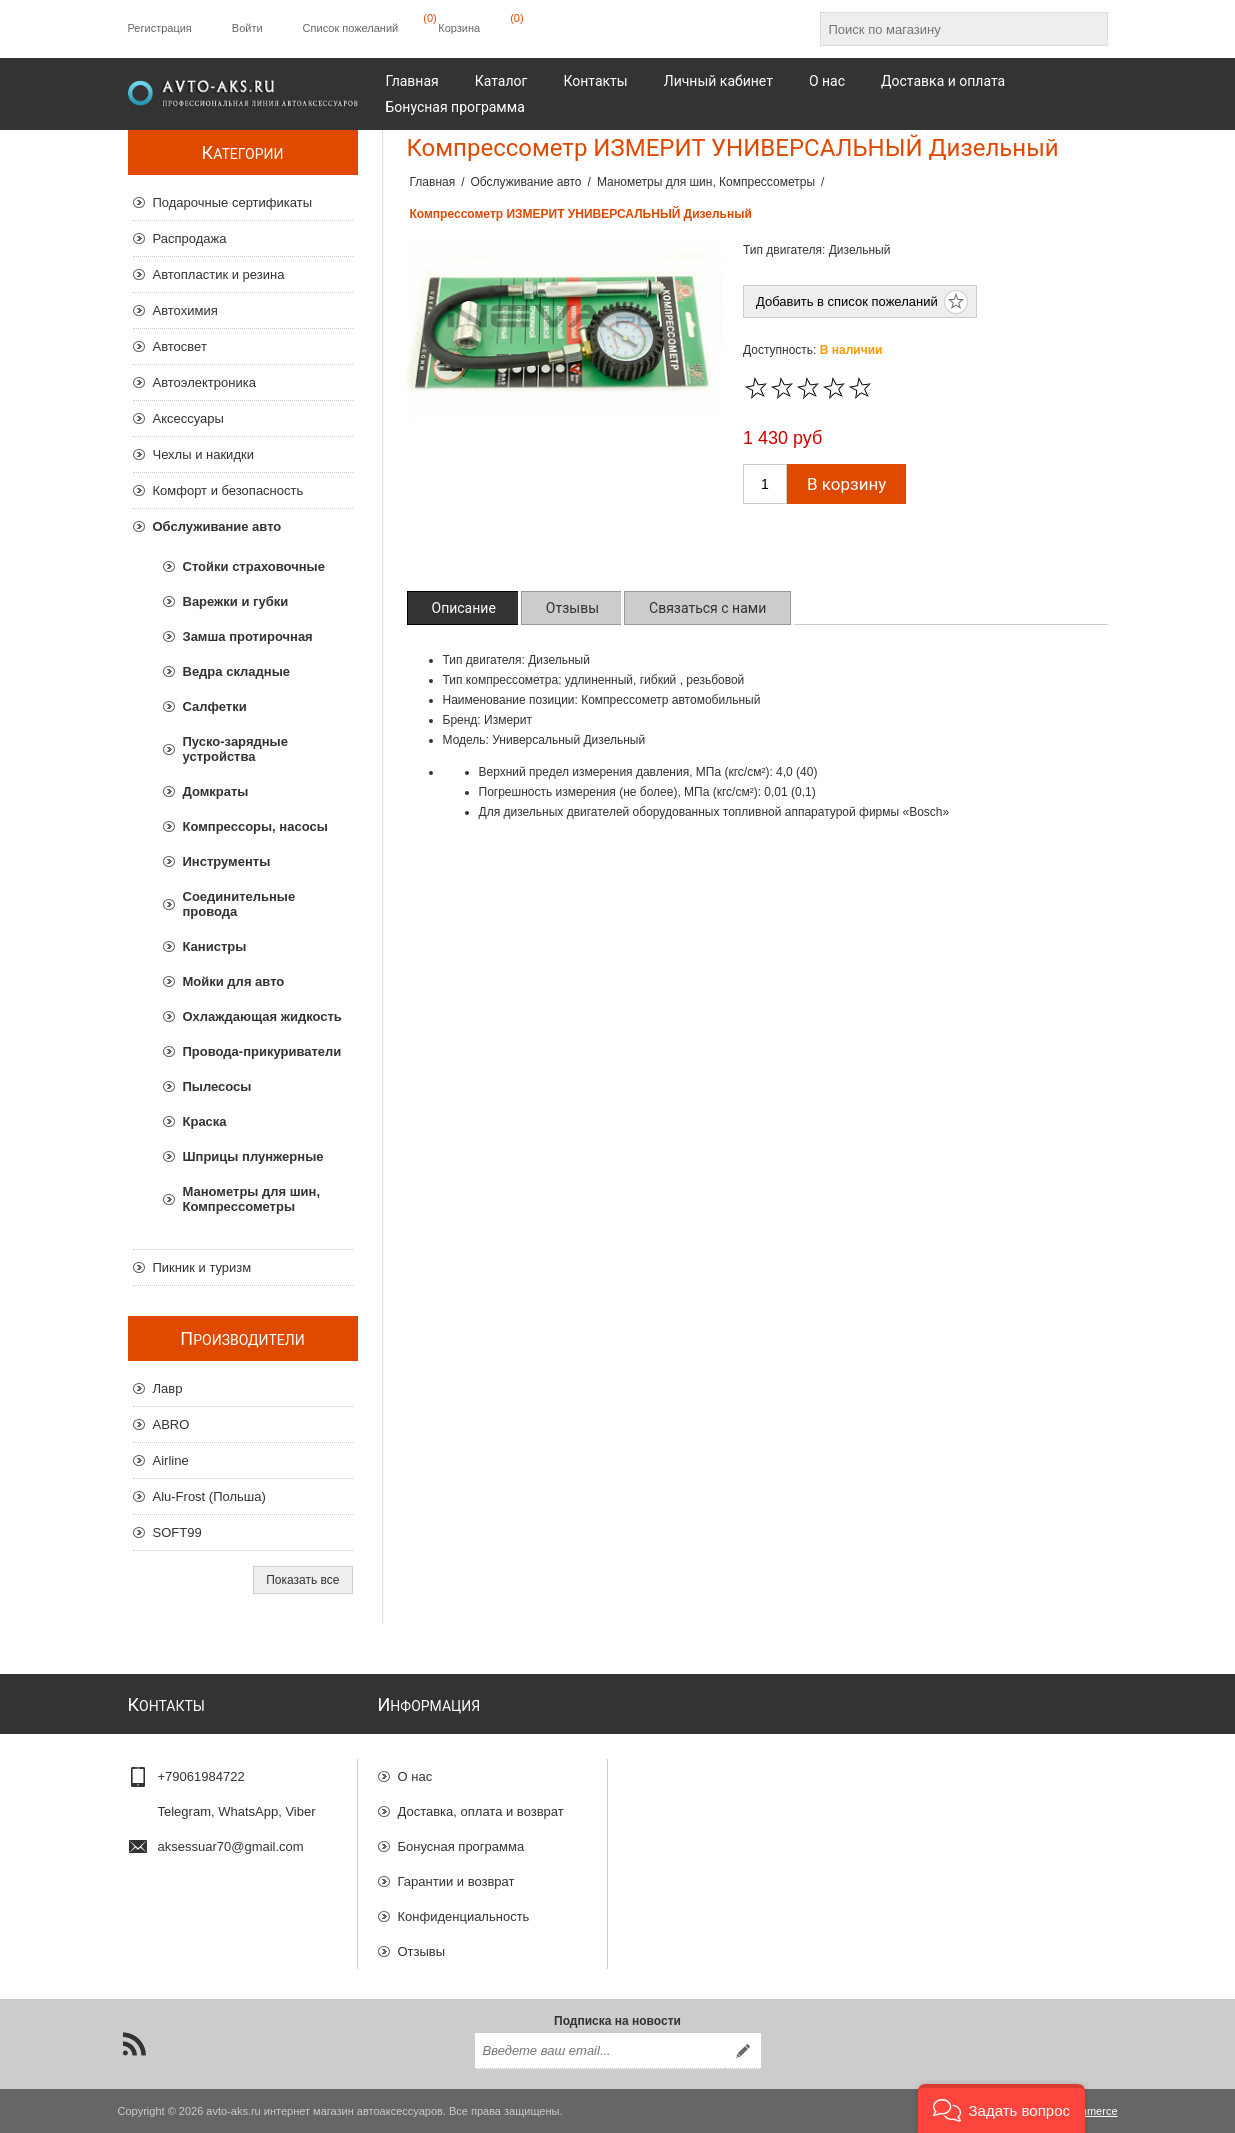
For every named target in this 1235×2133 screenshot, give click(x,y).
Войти (247, 28)
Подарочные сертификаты (232, 202)
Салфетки (215, 706)
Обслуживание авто (217, 526)
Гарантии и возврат (456, 1881)
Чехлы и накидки (203, 454)
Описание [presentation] (464, 608)
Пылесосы (217, 1086)
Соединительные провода (239, 904)
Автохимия (185, 310)
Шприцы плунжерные (253, 1156)
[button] (1001, 2108)
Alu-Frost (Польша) (209, 1496)
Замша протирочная (248, 636)
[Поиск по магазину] (946, 29)
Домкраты (216, 791)
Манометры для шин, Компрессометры (252, 1199)
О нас (415, 1776)
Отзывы (422, 1951)
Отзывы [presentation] (572, 608)
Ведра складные (236, 671)
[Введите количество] (765, 484)
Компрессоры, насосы (255, 826)
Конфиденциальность (464, 1916)
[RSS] (134, 2044)
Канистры (215, 946)
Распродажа (190, 238)
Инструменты (227, 861)
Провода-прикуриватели (262, 1051)
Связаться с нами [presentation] (707, 608)
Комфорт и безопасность (228, 490)
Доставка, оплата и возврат (481, 1811)
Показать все (302, 1580)
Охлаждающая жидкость (262, 1016)
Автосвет (180, 346)
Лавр (168, 1388)
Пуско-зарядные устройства (235, 749)
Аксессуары (188, 418)
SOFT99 (177, 1532)
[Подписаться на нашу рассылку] (600, 2051)
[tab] (464, 608)
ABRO (171, 1424)
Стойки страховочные (254, 566)
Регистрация (160, 28)
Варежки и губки (236, 601)
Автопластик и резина (219, 274)
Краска (205, 1121)
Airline (171, 1460)
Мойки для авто (234, 981)
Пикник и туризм (202, 1267)
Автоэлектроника (204, 382)
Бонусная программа (461, 1846)
